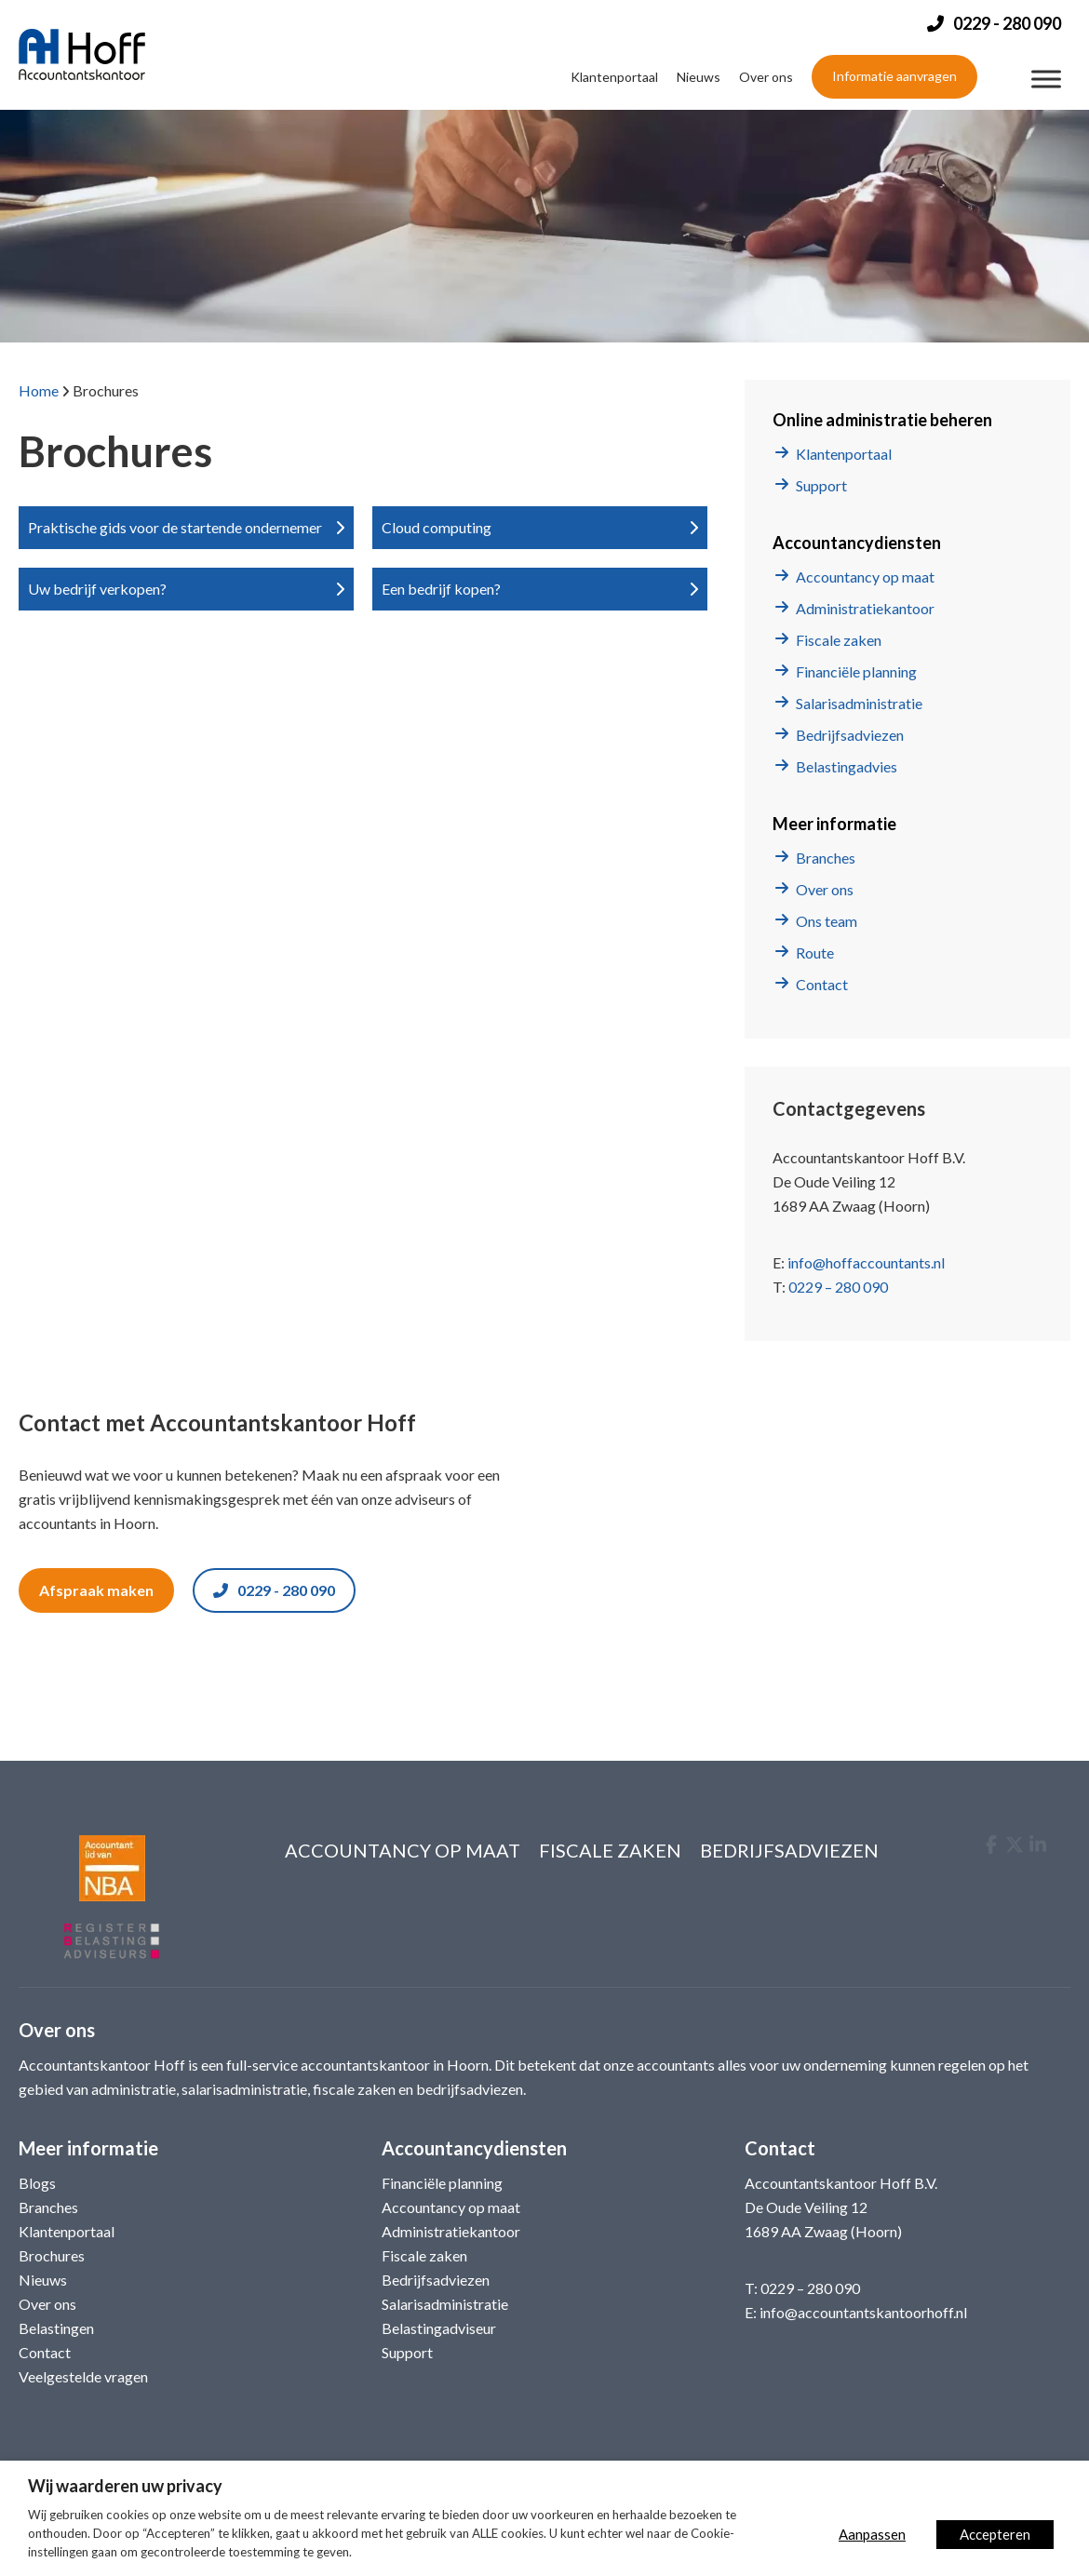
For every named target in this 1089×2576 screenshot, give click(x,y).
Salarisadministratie (859, 703)
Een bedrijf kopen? (441, 588)
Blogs (37, 2183)
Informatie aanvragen (894, 76)
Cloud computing (436, 527)
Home (39, 390)
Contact (822, 984)
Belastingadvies (846, 766)
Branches (825, 857)
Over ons (766, 77)
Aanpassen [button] (872, 2534)
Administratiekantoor (865, 608)
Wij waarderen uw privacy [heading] (125, 2485)
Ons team (826, 921)
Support (821, 485)
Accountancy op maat (865, 576)
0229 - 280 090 (274, 1590)
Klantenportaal (614, 77)
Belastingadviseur (439, 2328)
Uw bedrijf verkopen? (97, 588)
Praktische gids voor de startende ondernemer (175, 527)
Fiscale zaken (838, 640)
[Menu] (1046, 79)
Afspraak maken (96, 1590)
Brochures (52, 2255)
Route (815, 952)
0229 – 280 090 (838, 1286)
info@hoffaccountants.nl (866, 1262)
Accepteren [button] (995, 2534)
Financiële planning (856, 671)
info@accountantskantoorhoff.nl (863, 2312)
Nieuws (698, 77)
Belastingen (56, 2328)
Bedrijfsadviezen (850, 735)
